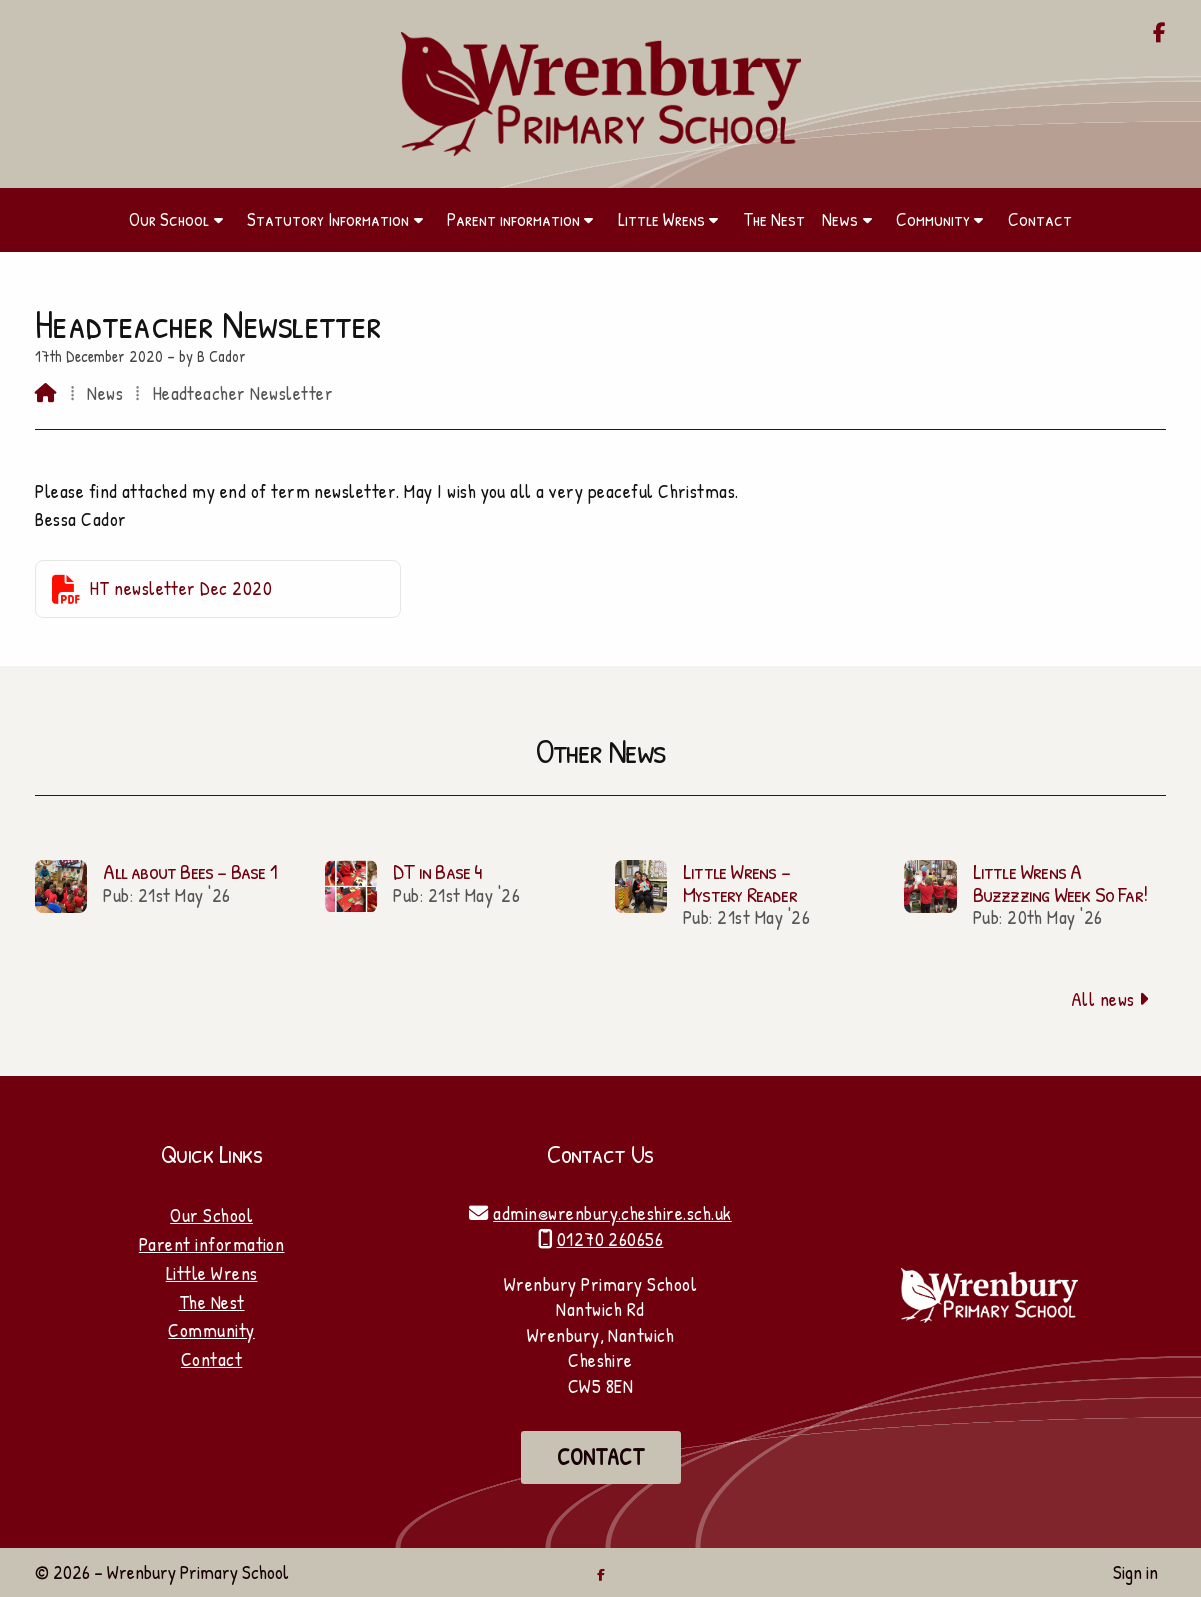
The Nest (212, 1302)
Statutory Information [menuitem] (328, 219)
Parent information (212, 1244)
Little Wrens (212, 1273)
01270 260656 (610, 1239)
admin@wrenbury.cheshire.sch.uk (612, 1213)
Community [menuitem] (933, 219)
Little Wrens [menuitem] (661, 219)
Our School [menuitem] (169, 219)
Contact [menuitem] (1040, 219)
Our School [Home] (211, 1215)
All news (1110, 999)
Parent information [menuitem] (513, 219)
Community (211, 1330)
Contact (211, 1359)
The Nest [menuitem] (774, 219)
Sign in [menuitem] (1135, 1572)
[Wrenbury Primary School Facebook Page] (1159, 34)
